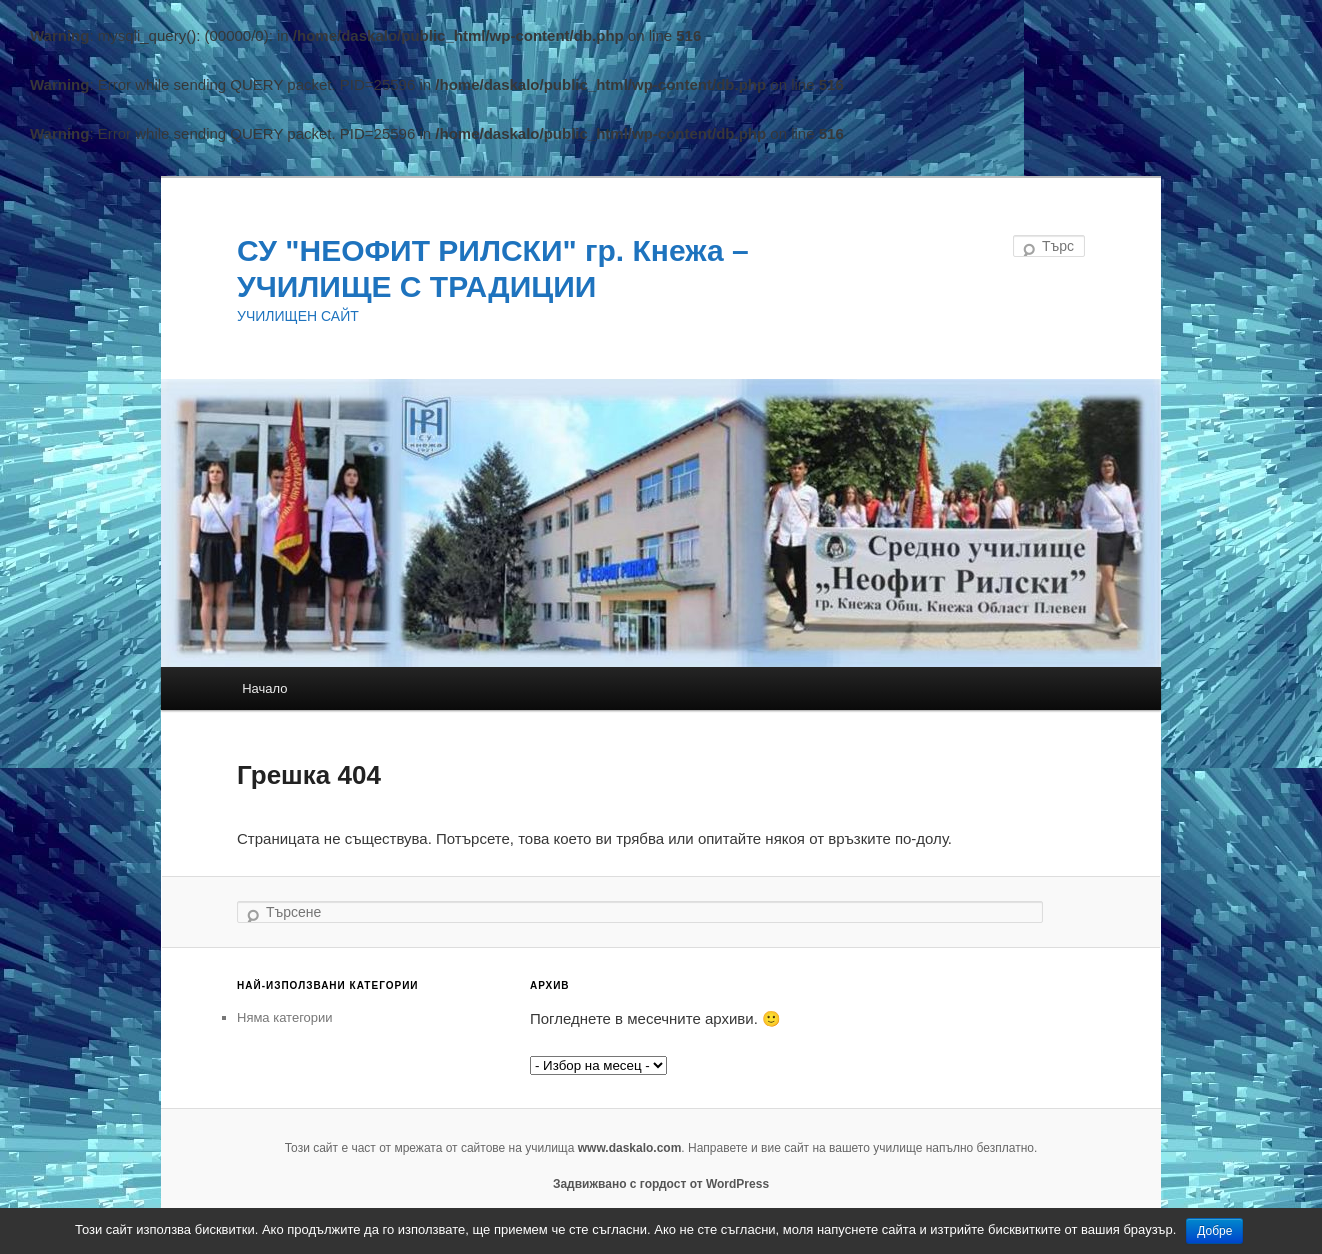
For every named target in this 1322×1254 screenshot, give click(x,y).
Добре (1214, 1231)
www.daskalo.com (630, 1148)
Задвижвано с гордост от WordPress (661, 1184)
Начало (264, 688)
